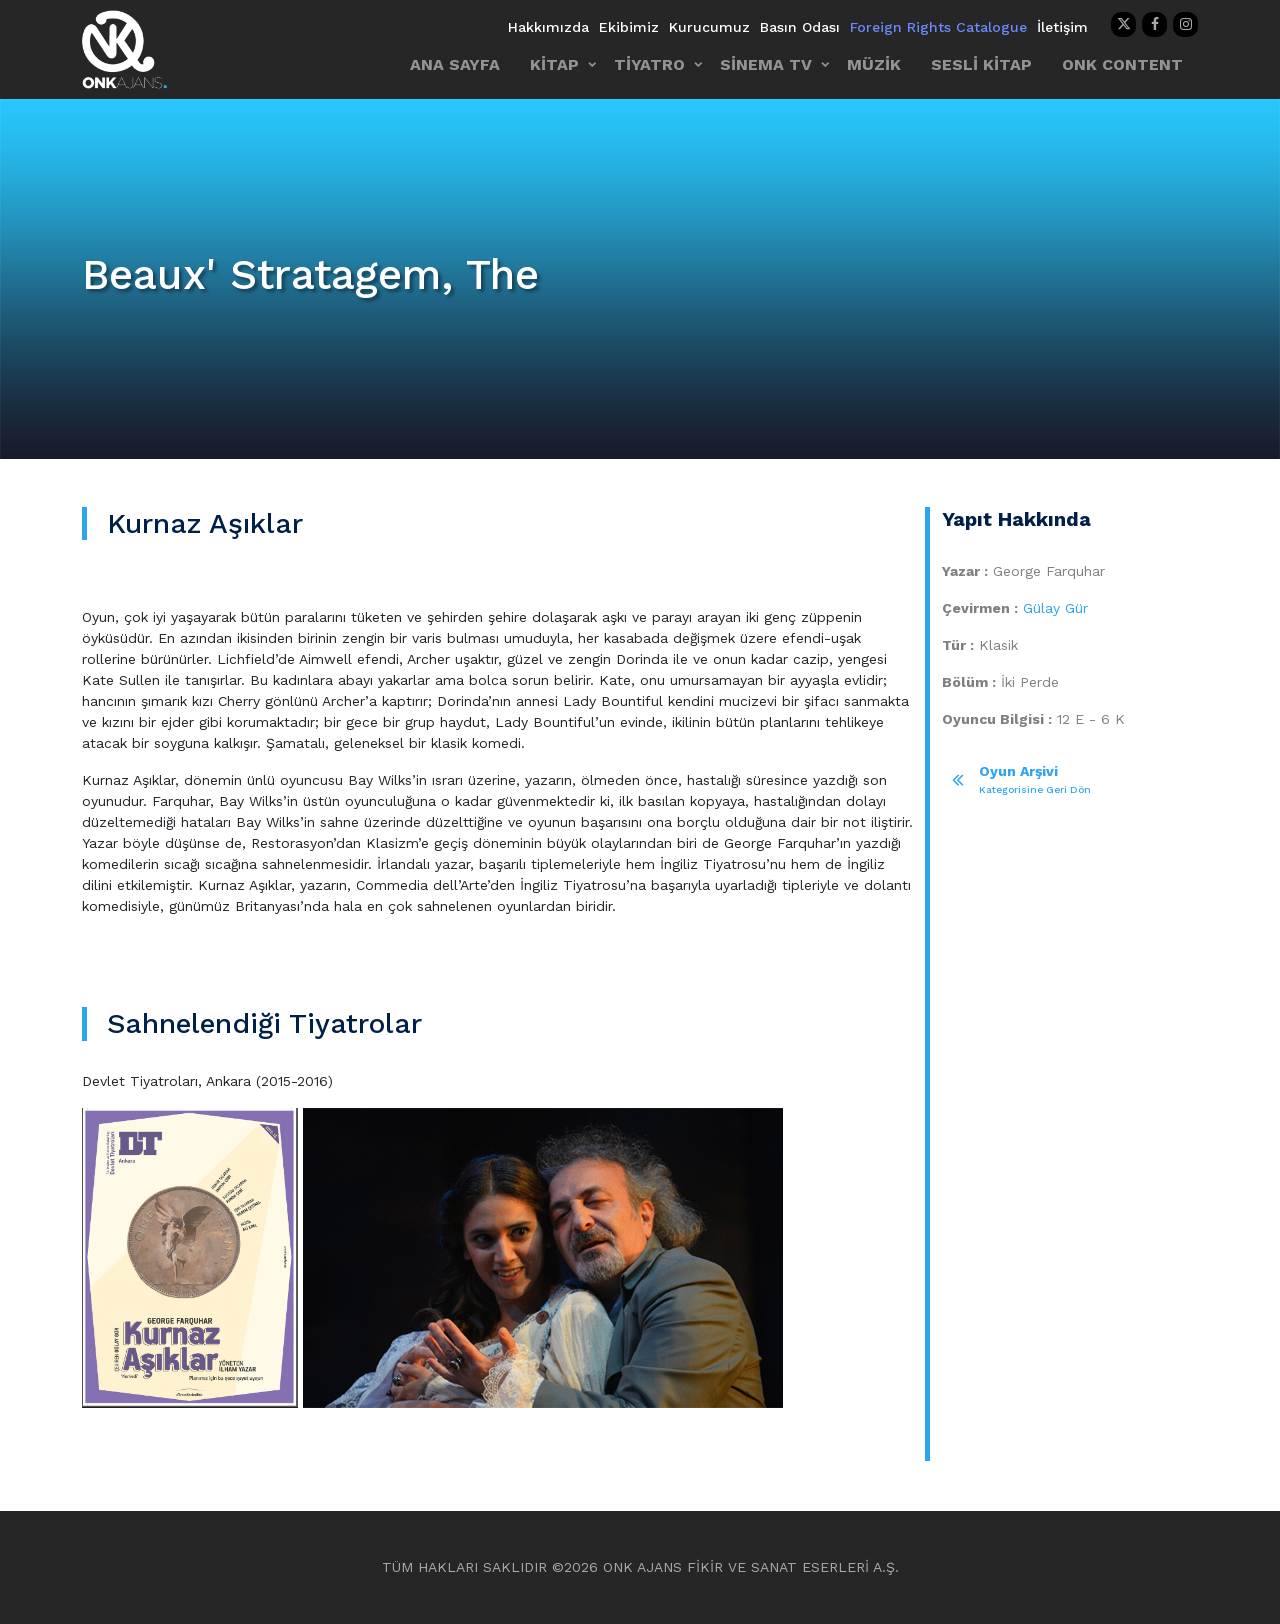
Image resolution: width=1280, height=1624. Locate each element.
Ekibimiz (629, 27)
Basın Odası (800, 27)
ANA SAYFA (455, 64)
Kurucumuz (709, 27)
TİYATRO (649, 64)
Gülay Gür (1055, 608)
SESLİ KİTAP (981, 64)
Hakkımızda (548, 27)
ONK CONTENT (1122, 64)
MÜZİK (874, 64)
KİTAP (554, 64)
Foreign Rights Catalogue (938, 27)
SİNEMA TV (766, 64)
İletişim (1062, 27)
